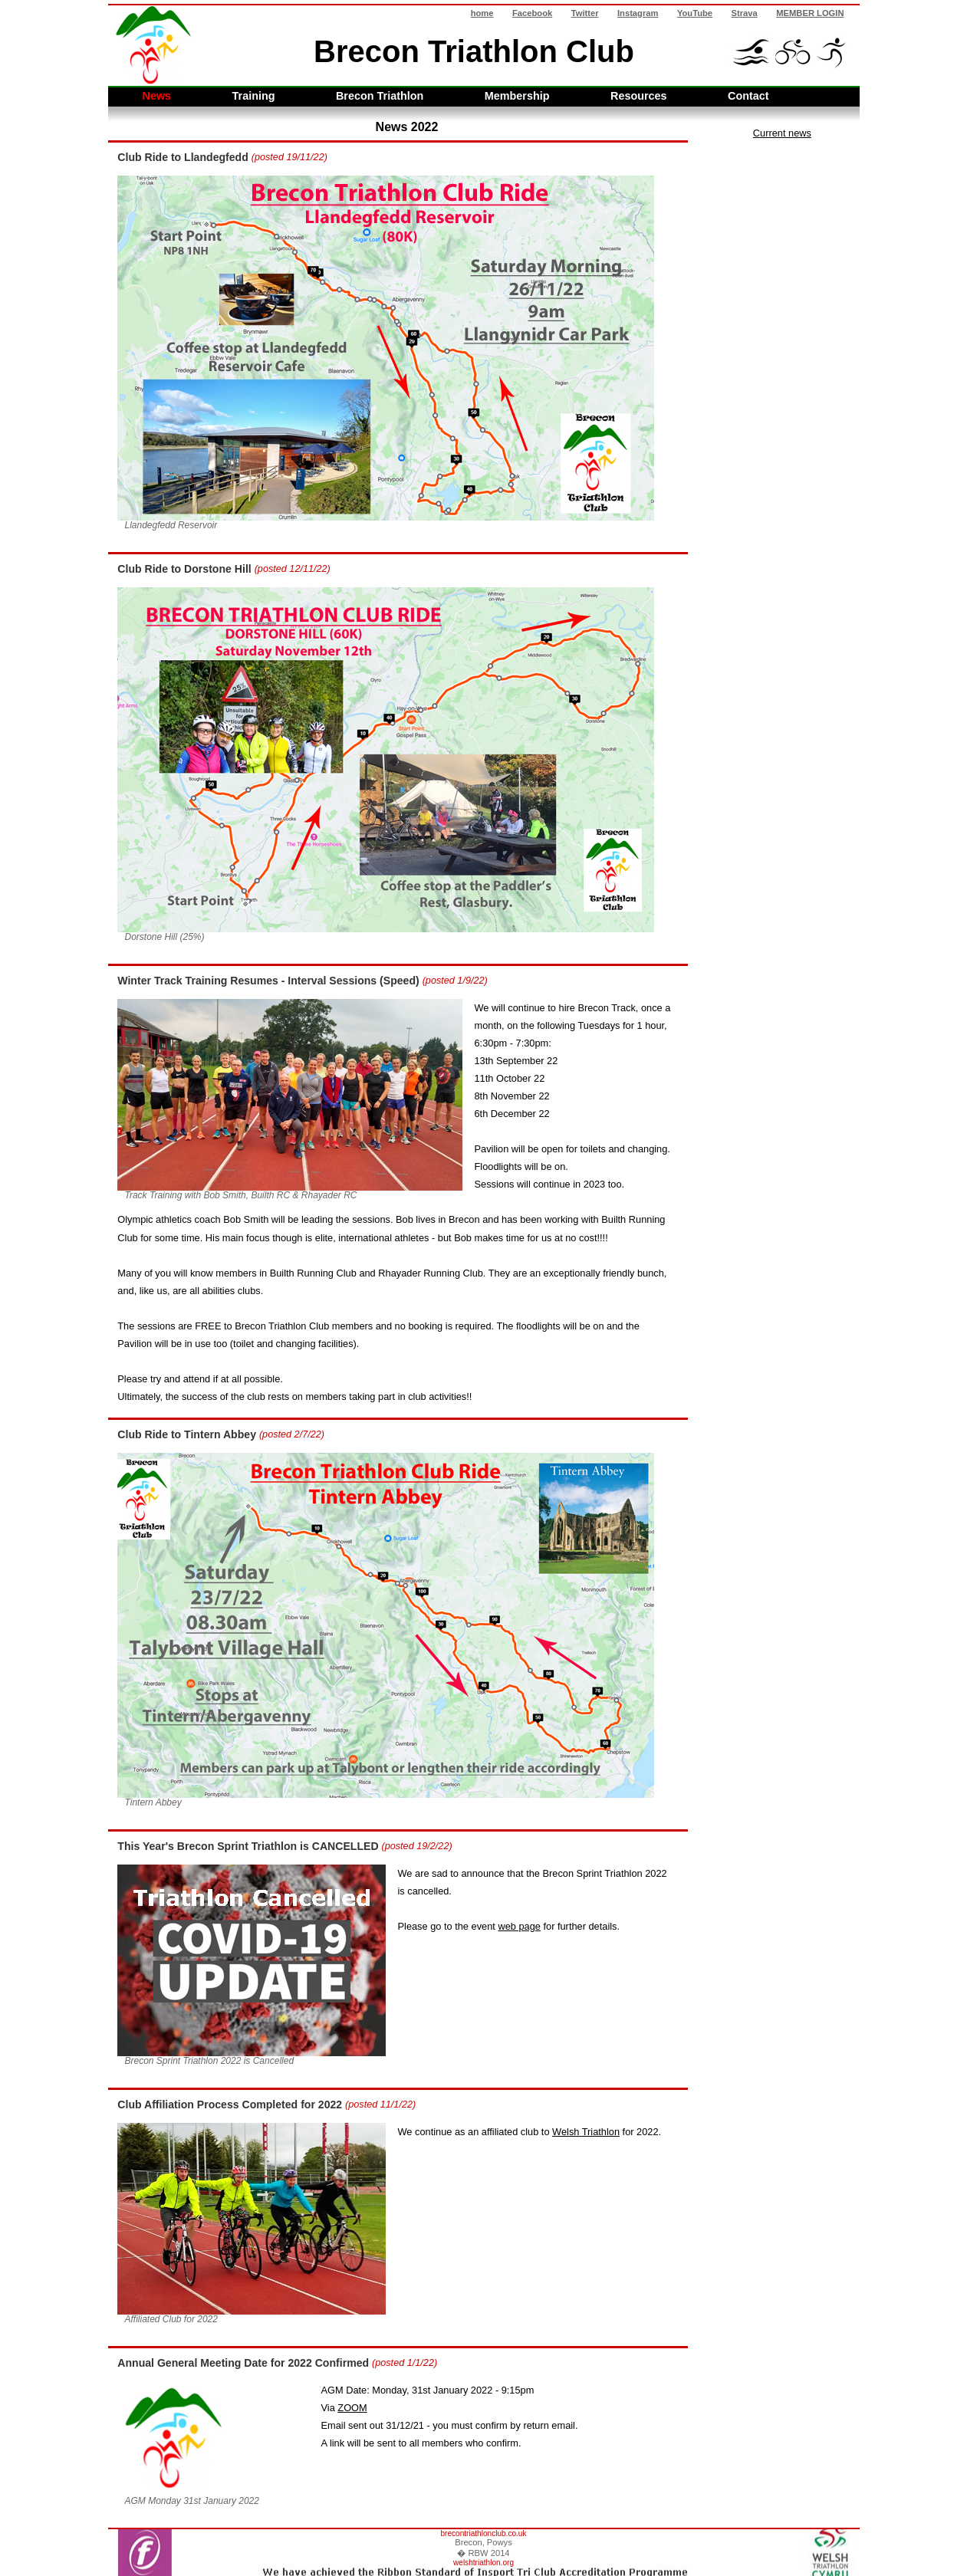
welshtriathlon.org (483, 2562)
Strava (745, 13)
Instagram (637, 13)
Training (253, 96)
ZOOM (352, 2407)
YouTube (694, 13)
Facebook (532, 13)
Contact (748, 96)
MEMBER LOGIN (810, 13)
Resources (638, 96)
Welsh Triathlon (586, 2131)
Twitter (585, 13)
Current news (782, 133)
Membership (517, 96)
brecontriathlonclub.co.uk (483, 2533)
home (482, 13)
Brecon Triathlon (379, 96)
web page (519, 1926)
